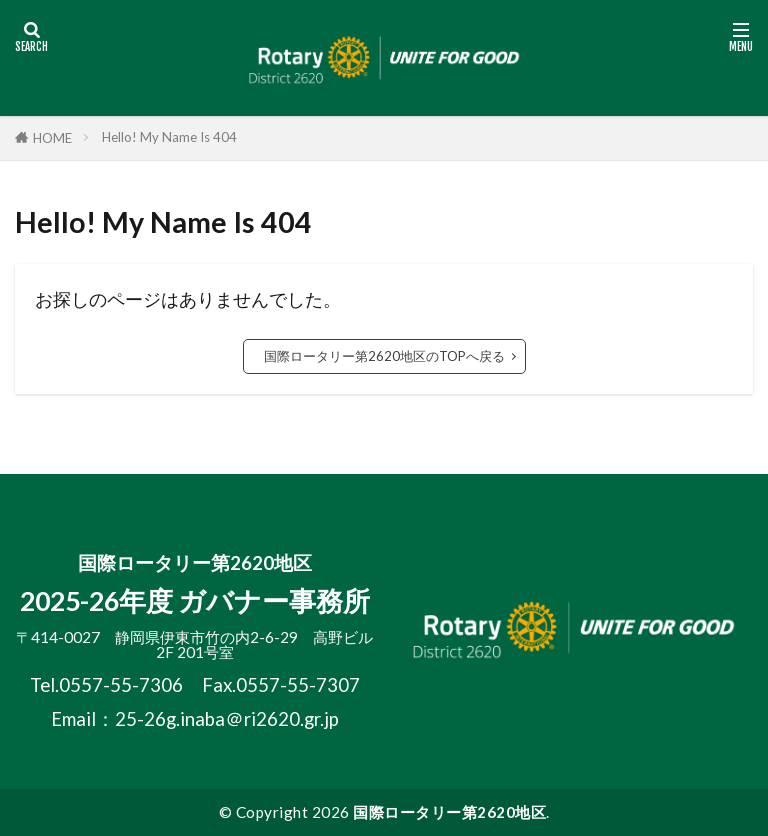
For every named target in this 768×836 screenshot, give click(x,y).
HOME (52, 138)
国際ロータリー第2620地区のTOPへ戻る (384, 356)
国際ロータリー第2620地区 (449, 812)
